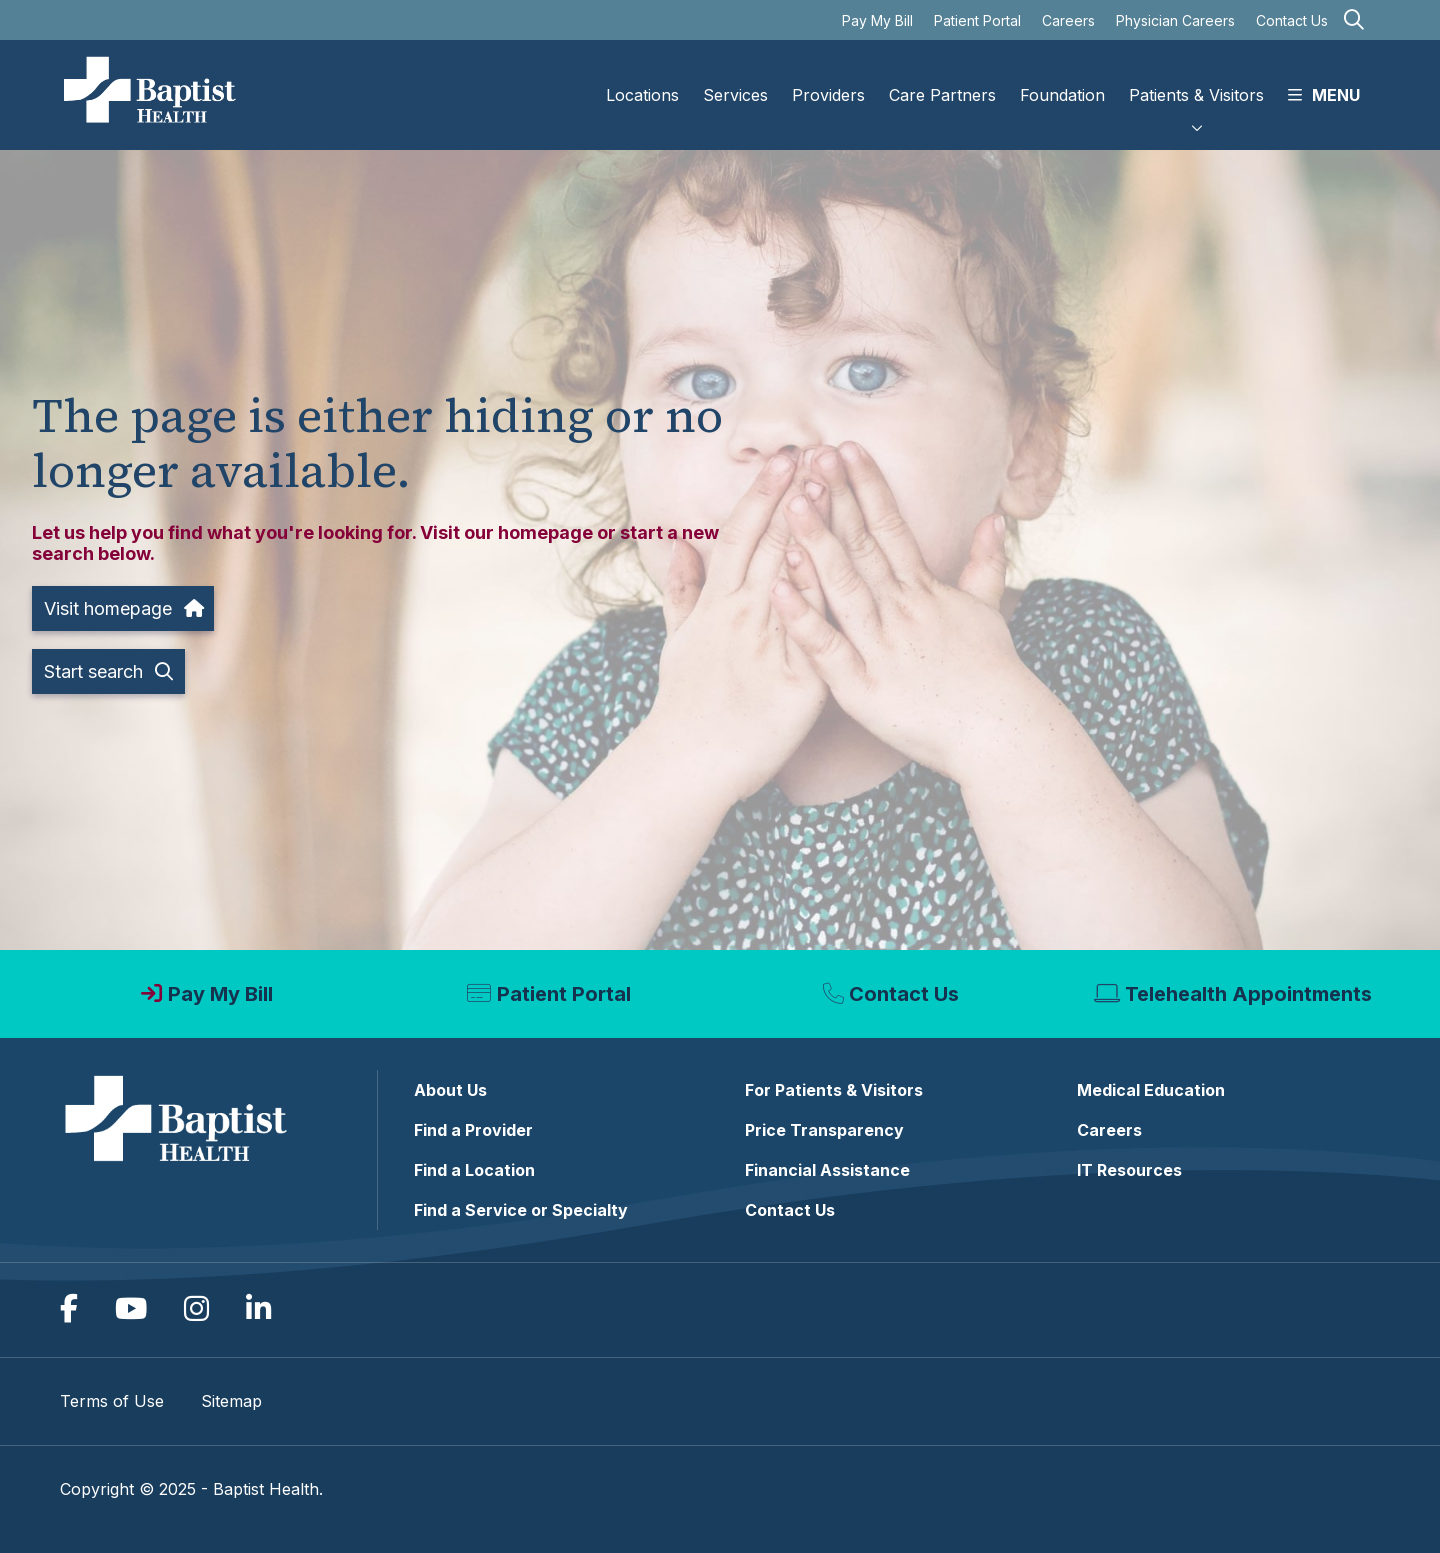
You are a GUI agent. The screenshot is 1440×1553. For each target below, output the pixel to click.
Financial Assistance (827, 1170)
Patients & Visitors (1196, 78)
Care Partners (942, 78)
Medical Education (1151, 1090)
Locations (642, 78)
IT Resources (1129, 1170)
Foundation (1062, 78)
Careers (1068, 20)
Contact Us (1292, 20)
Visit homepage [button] (123, 608)
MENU (1324, 78)
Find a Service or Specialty (521, 1210)
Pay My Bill (877, 20)
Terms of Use (112, 1401)
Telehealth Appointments (1248, 994)
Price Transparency (824, 1130)
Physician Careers (1175, 20)
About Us (450, 1090)
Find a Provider (473, 1130)
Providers (828, 78)
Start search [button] (108, 671)
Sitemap (231, 1401)
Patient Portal (977, 20)
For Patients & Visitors (834, 1090)
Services (735, 78)
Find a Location (474, 1170)
